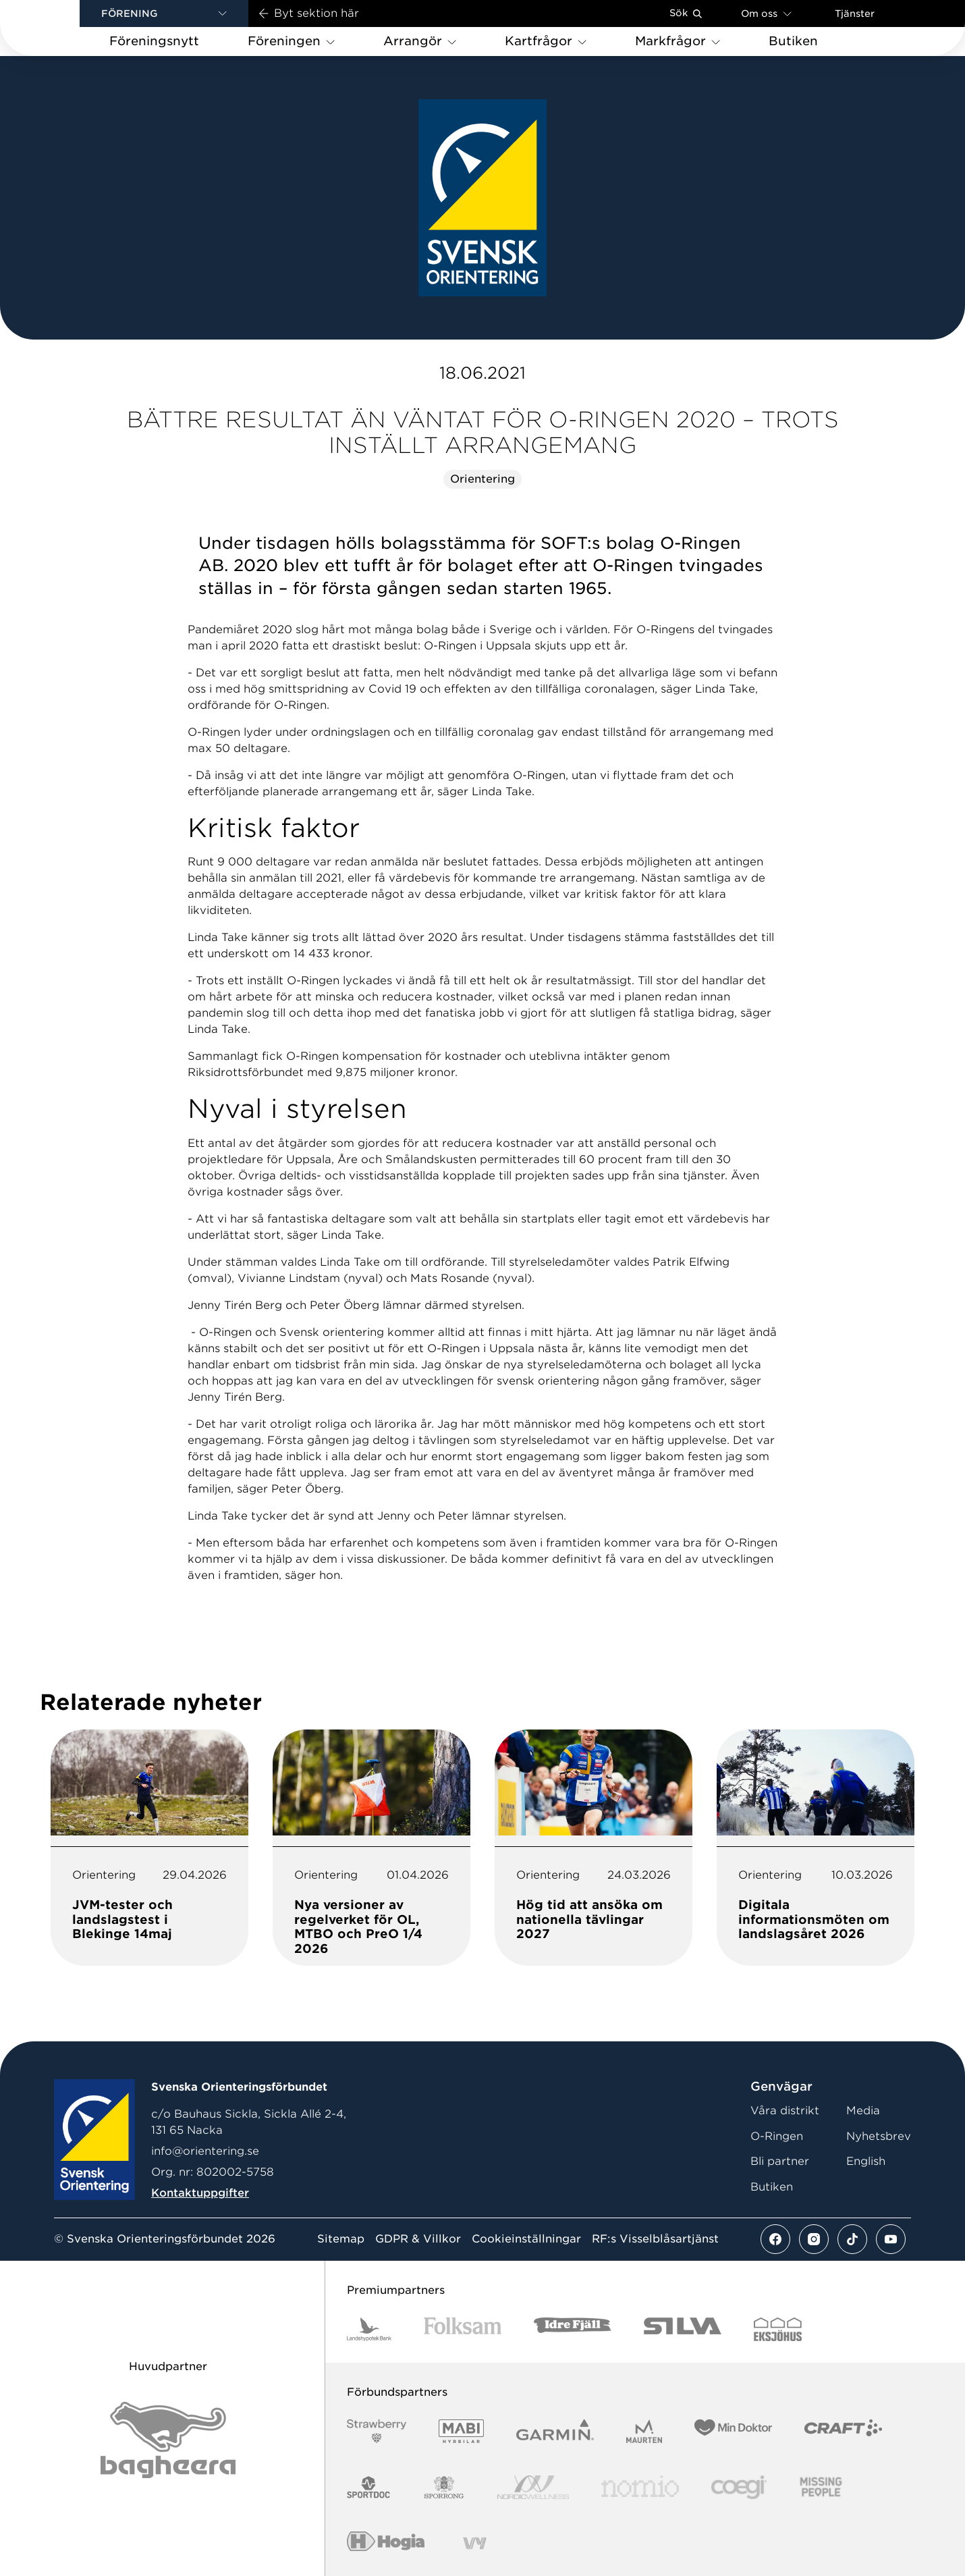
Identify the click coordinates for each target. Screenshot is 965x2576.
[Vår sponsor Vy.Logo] (474, 2543)
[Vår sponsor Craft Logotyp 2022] (843, 2431)
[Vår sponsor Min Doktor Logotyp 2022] (733, 2431)
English (865, 2161)
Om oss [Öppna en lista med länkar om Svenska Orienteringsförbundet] (766, 13)
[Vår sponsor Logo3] (739, 2487)
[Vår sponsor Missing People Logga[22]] (821, 2487)
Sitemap (340, 2239)
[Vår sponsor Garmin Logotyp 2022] (555, 2431)
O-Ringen (776, 2136)
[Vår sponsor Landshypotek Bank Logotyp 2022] (369, 2329)
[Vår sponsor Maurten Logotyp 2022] (644, 2431)
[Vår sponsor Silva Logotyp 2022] (682, 2329)
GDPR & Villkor (418, 2239)
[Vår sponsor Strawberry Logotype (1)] (376, 2431)
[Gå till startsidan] (61, 28)
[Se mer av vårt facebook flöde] (775, 2239)
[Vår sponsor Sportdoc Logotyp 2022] (369, 2487)
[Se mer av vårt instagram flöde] (814, 2239)
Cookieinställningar (526, 2239)
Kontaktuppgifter (200, 2192)
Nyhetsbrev (878, 2136)
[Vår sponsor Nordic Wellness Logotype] (533, 2487)
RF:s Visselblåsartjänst (655, 2239)
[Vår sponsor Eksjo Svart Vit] (778, 2329)
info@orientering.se (205, 2151)
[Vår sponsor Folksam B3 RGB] (462, 2329)
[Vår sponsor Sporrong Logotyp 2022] (444, 2487)
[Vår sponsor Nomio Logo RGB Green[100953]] (640, 2487)
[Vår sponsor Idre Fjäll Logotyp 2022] (572, 2329)
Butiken (771, 2186)
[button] (164, 13)
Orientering (482, 479)
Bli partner (779, 2161)
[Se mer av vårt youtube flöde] (891, 2239)
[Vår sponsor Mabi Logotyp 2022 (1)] (461, 2431)
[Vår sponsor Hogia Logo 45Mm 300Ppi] (385, 2543)
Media (863, 2110)
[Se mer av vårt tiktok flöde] (852, 2239)
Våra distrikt (784, 2110)
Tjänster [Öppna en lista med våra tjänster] (855, 13)
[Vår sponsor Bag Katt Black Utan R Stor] (168, 2440)
